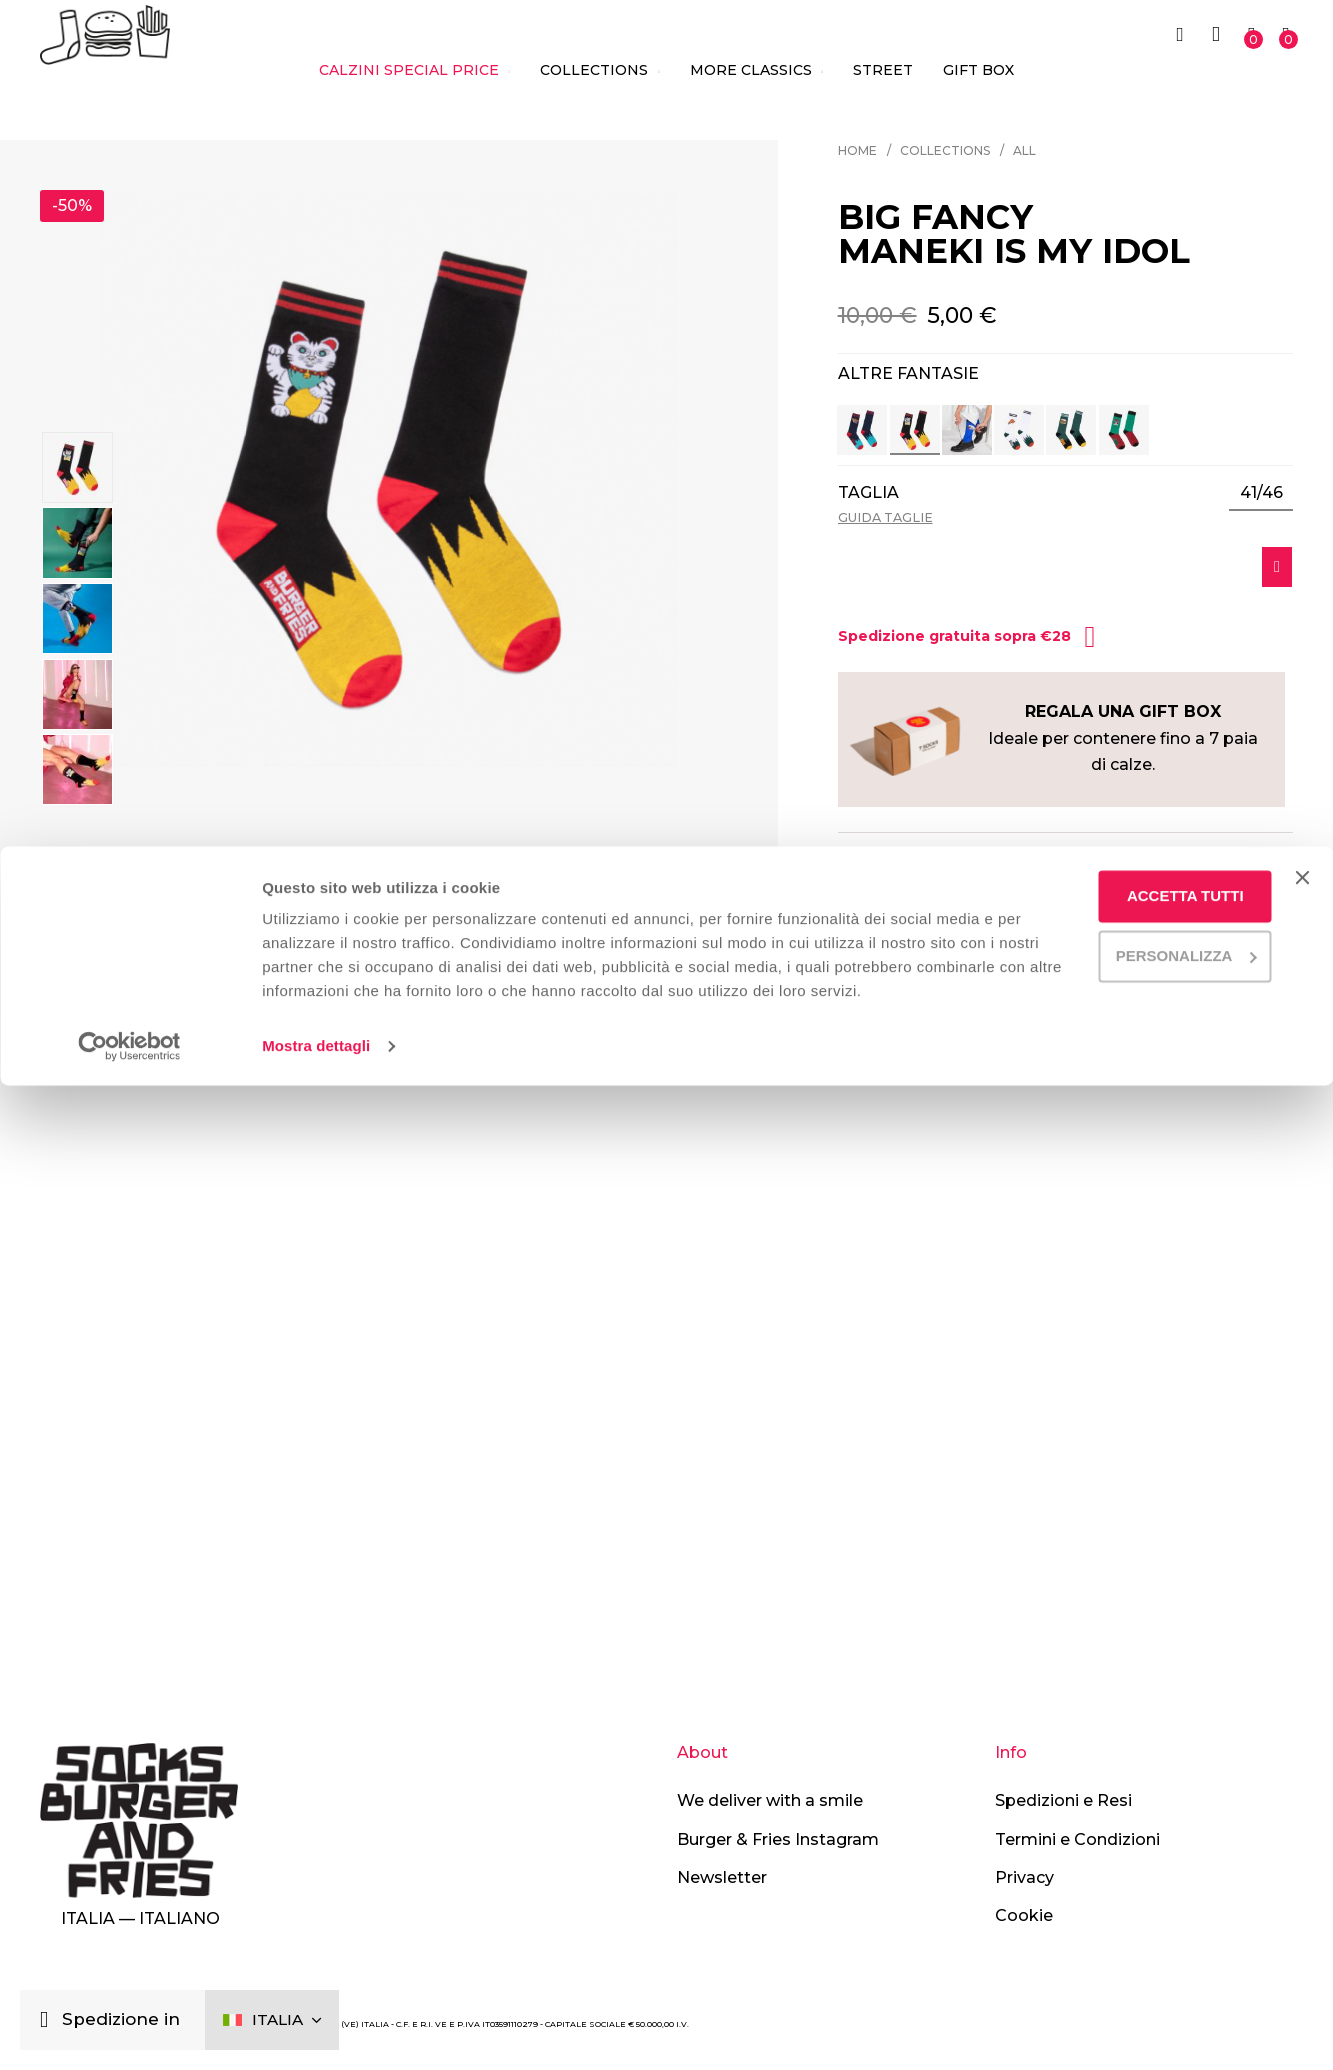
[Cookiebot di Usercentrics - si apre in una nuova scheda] (129, 2031)
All (1024, 150)
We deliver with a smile (770, 1800)
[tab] (1065, 863)
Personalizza (1129, 1915)
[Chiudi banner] (1302, 1838)
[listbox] (1261, 494)
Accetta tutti (1129, 1856)
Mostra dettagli (316, 2030)
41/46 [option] (1261, 493)
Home (857, 150)
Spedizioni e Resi (1063, 1800)
